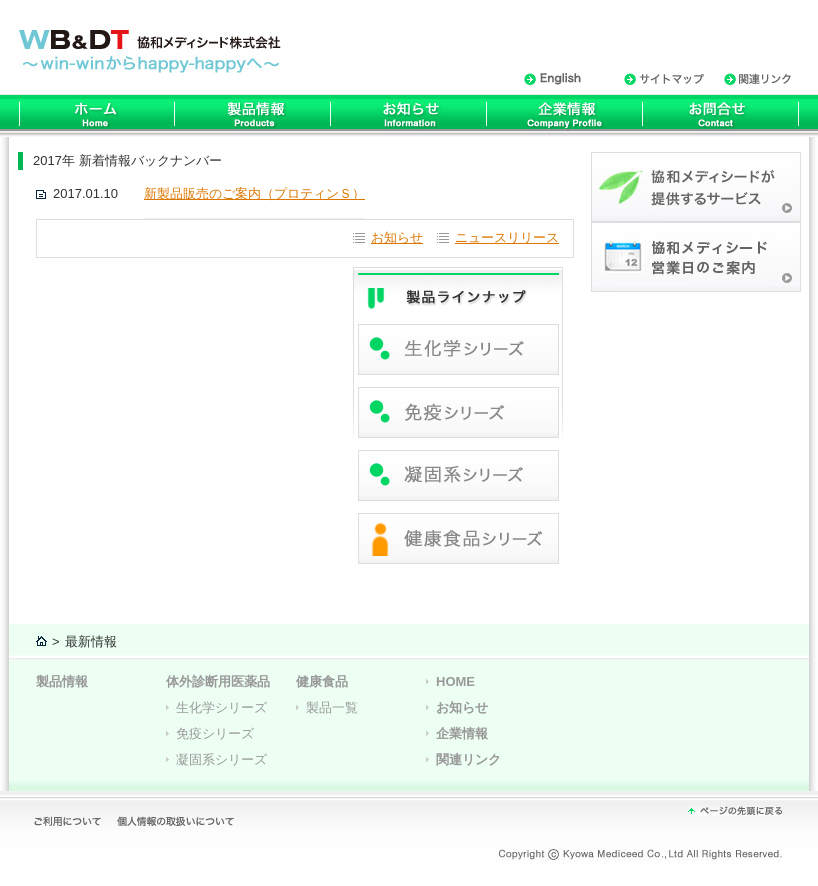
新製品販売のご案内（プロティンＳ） (254, 193)
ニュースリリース (507, 237)
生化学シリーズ (221, 707)
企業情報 (462, 733)
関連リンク (468, 759)
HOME (455, 681)
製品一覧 (332, 707)
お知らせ (397, 237)
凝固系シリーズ (221, 759)
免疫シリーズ (215, 733)
